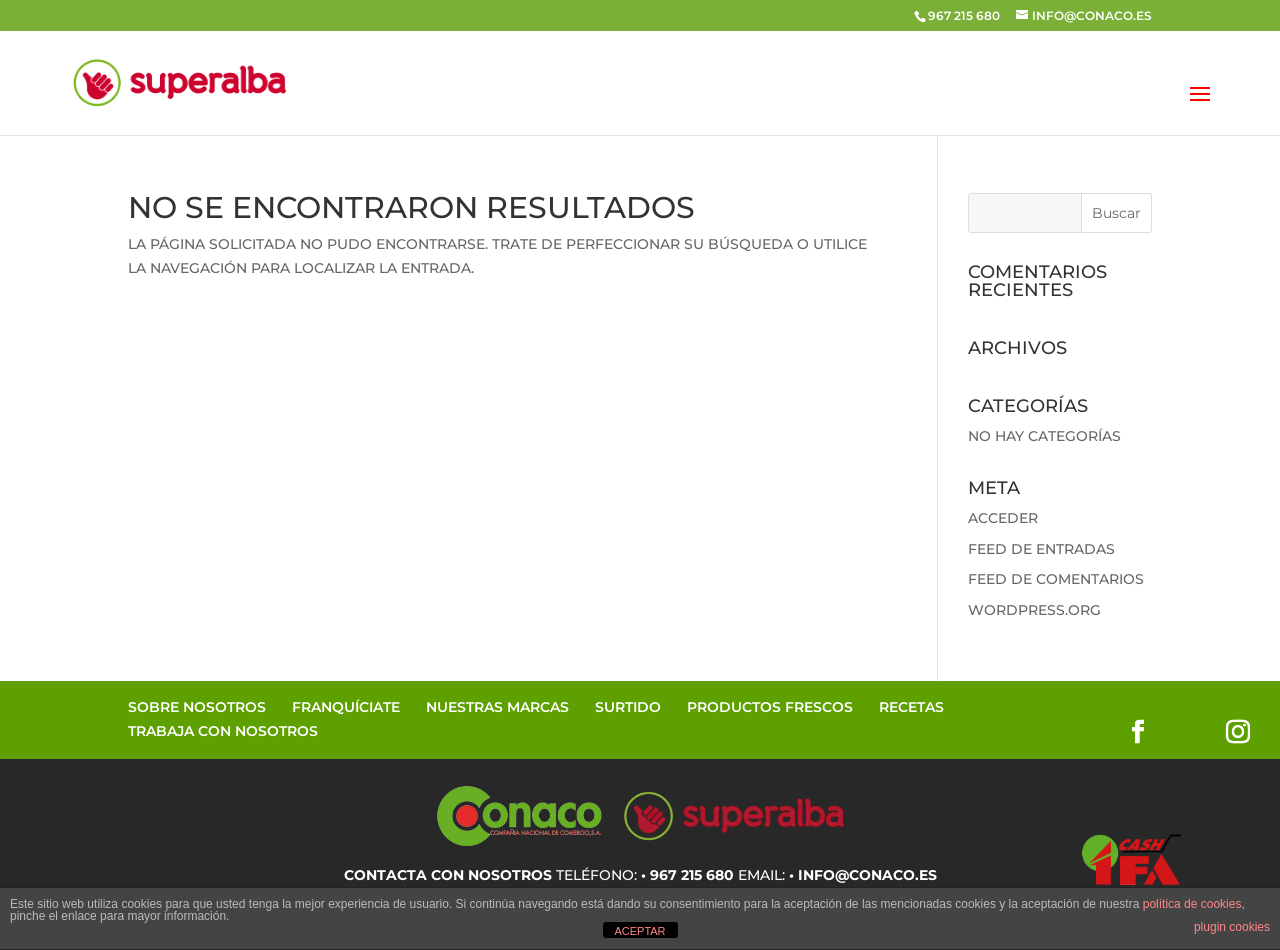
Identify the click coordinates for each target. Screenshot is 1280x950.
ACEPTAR (639, 931)
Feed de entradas (1041, 549)
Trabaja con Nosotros (223, 731)
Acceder (1003, 518)
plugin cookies (1232, 927)
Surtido (628, 707)
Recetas (911, 707)
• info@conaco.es (863, 875)
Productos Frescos (770, 707)
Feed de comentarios (1056, 579)
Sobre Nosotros (197, 707)
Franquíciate (346, 707)
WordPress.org (1034, 610)
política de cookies (1192, 904)
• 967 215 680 (687, 875)
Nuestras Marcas (497, 707)
